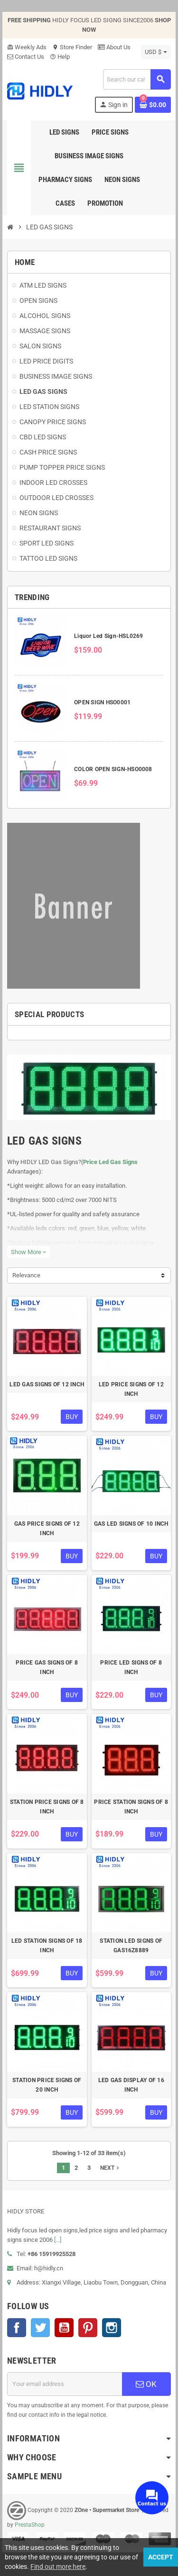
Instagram (111, 2327)
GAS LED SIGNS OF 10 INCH (131, 1523)
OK (146, 2384)
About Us (114, 47)
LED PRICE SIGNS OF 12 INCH (131, 1389)
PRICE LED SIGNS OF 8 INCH (131, 1667)
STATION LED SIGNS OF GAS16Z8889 (131, 1946)
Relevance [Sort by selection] (26, 1275)
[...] (57, 2239)
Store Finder (72, 47)
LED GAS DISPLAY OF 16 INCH (131, 2085)
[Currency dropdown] (156, 52)
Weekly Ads (27, 47)
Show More (28, 1252)
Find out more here (57, 2566)
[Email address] (64, 2384)
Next (110, 2168)
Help (60, 56)
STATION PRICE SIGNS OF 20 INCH (46, 2085)
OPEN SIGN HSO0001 (102, 702)
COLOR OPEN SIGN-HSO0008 (113, 769)
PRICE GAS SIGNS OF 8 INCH (47, 1667)
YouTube (64, 2327)
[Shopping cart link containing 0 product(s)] (153, 105)
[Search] (136, 79)
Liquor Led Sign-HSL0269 (108, 636)
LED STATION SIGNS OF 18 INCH (47, 1946)
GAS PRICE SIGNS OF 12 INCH (47, 1528)
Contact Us (25, 56)
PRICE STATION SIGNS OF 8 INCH (131, 1807)
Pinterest (87, 2327)
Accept (160, 2557)
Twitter (40, 2327)
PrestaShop (30, 2524)
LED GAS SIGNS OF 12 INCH (46, 1384)
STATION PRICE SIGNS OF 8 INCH (47, 1807)
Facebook (16, 2327)
